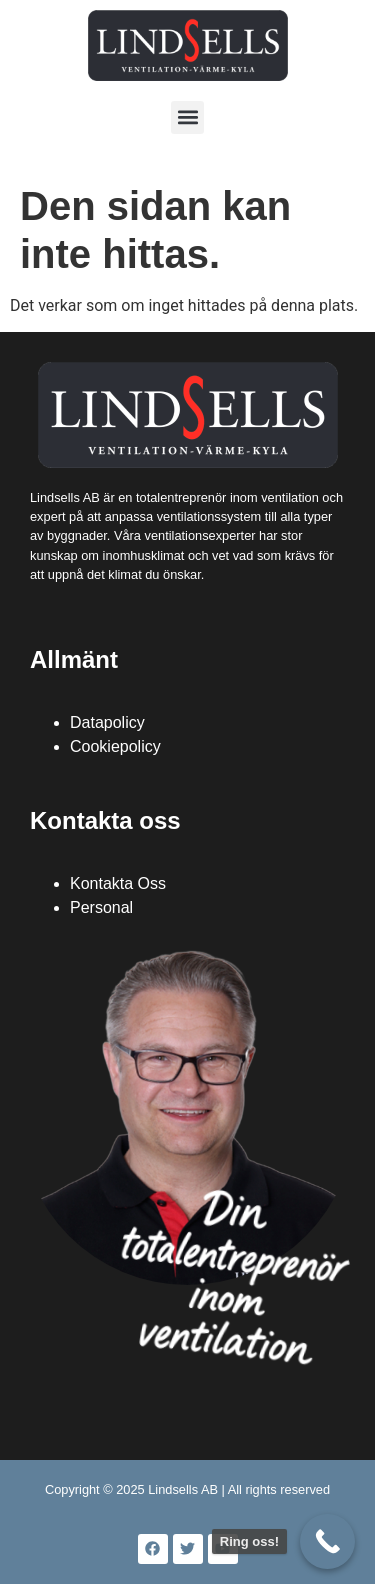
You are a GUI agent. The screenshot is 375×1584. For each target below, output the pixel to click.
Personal (101, 907)
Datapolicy (107, 722)
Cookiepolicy (115, 746)
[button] (187, 117)
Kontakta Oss (118, 883)
